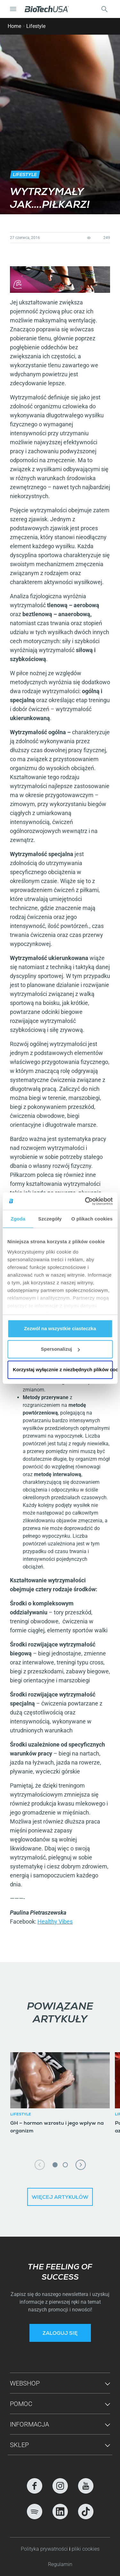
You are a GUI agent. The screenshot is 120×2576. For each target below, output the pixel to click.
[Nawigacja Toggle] (13, 9)
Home (14, 26)
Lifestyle (35, 26)
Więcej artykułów (60, 2197)
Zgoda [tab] (18, 1218)
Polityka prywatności (45, 2549)
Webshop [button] (25, 2383)
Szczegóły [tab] (49, 1218)
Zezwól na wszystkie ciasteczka (60, 1328)
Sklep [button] (19, 2445)
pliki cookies (86, 2549)
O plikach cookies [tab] (92, 1218)
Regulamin (60, 2564)
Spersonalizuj (60, 1349)
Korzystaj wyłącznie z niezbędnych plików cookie (63, 1369)
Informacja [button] (29, 2424)
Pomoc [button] (21, 2404)
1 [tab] (55, 2164)
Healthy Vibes (55, 1921)
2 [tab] (65, 2164)
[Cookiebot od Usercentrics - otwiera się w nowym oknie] (85, 1201)
